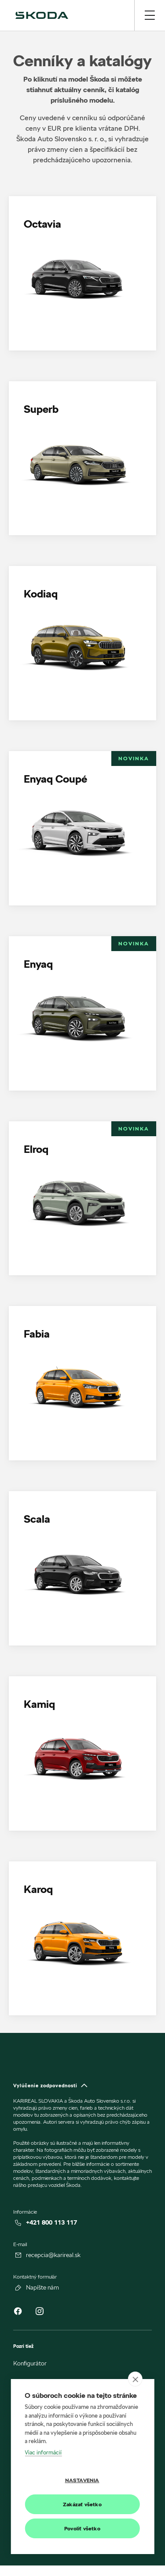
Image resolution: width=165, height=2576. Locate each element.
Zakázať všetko (82, 2504)
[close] (135, 2379)
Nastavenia (82, 2480)
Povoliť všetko (82, 2528)
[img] (41, 15)
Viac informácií (43, 2452)
